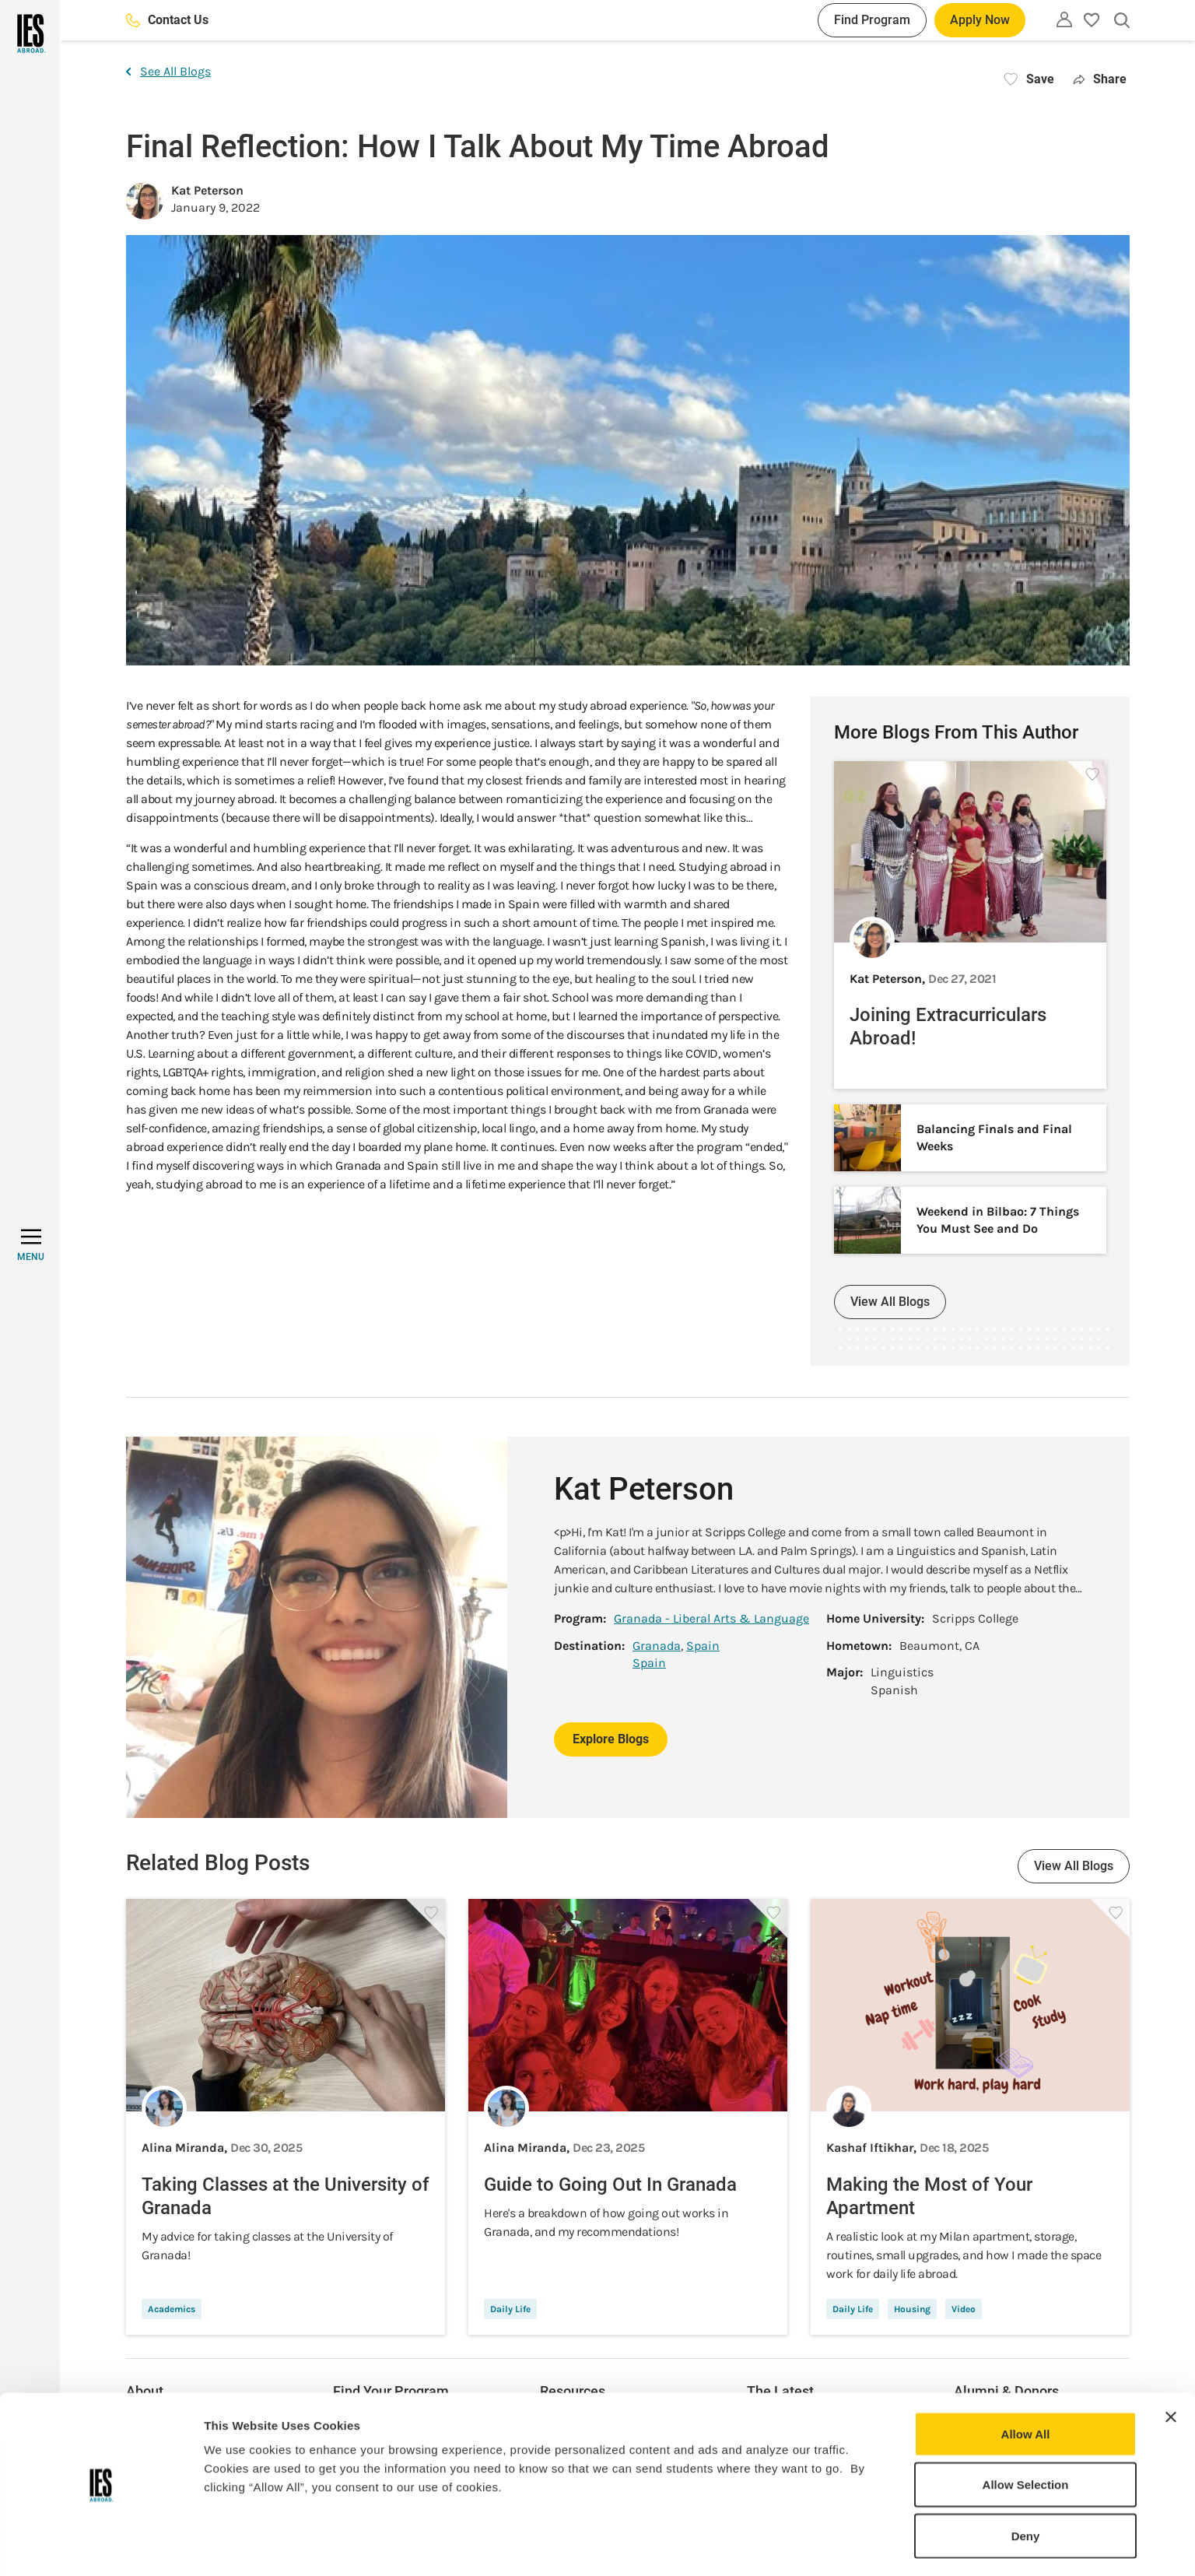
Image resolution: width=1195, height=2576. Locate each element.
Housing (912, 2309)
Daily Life (510, 2309)
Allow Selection (1026, 2435)
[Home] (30, 33)
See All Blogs (168, 71)
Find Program (872, 19)
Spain (703, 1645)
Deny (1025, 2486)
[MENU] (30, 1245)
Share (1100, 79)
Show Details (817, 2545)
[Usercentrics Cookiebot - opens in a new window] (101, 2545)
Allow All (1025, 2384)
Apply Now (980, 19)
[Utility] (1064, 19)
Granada (657, 1645)
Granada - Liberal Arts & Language (711, 1618)
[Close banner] (1170, 2367)
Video (963, 2309)
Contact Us (167, 19)
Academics (171, 2309)
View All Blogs (890, 1301)
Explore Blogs (611, 1739)
